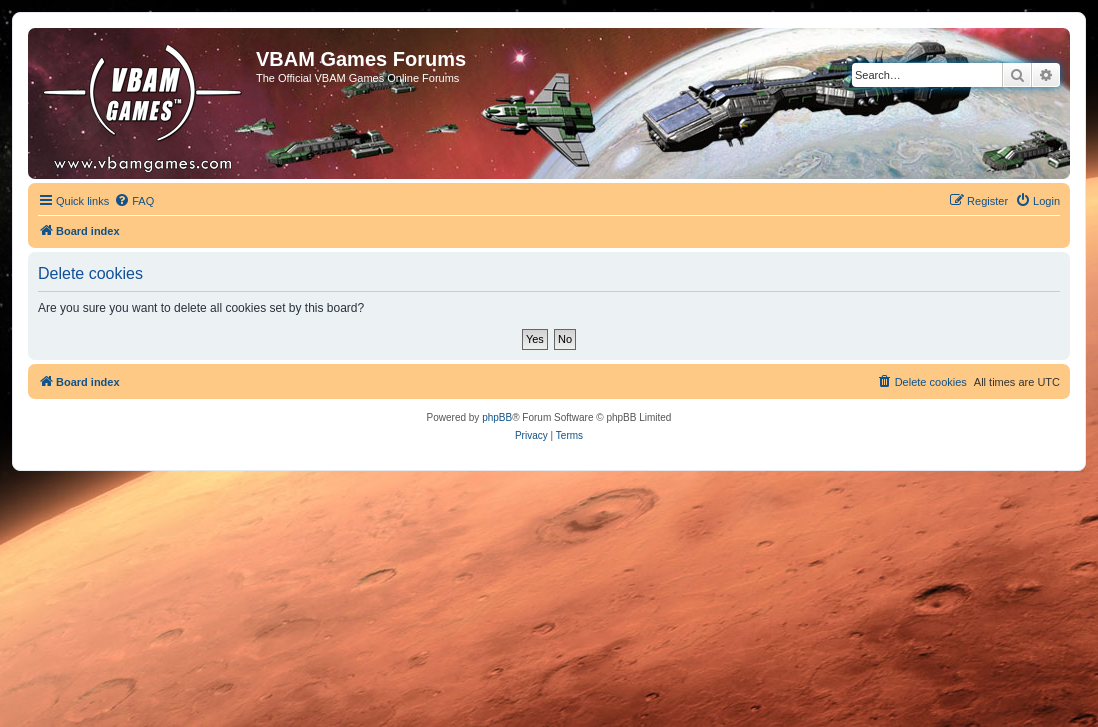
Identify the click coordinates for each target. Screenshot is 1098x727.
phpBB (497, 417)
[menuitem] (134, 201)
